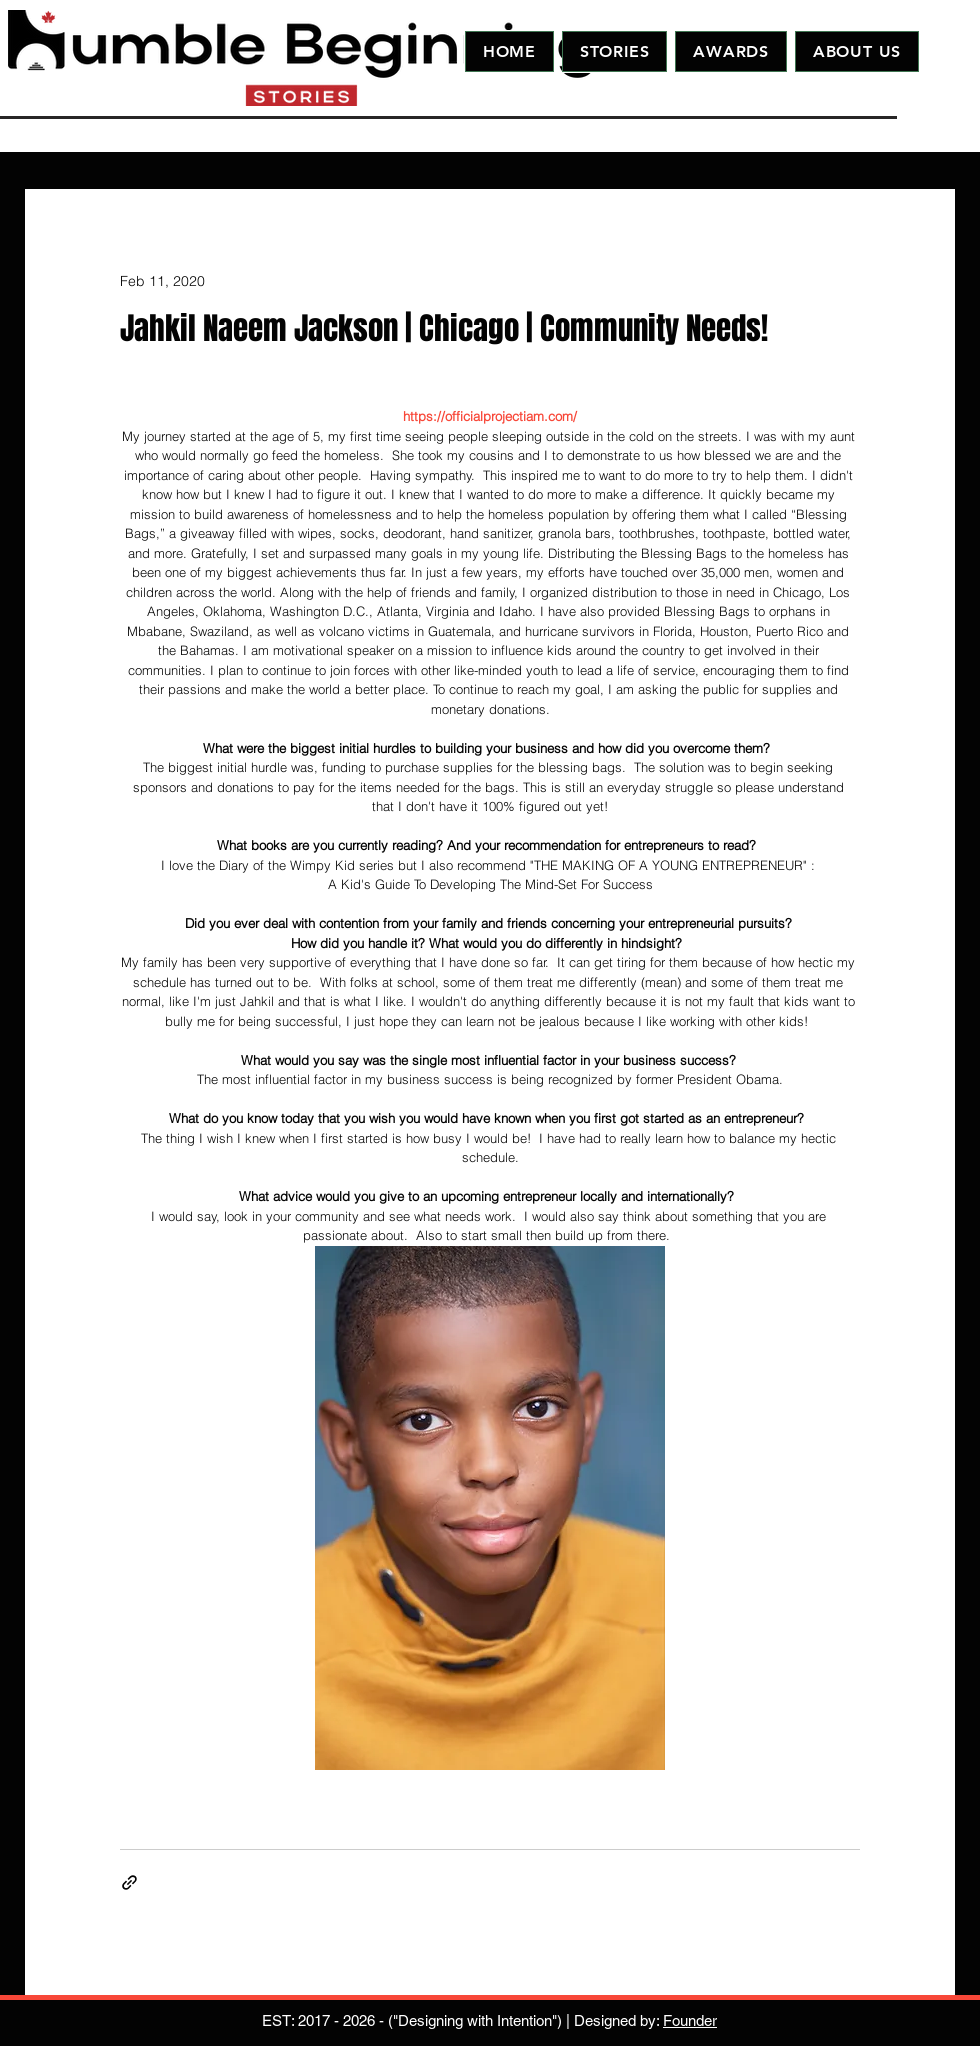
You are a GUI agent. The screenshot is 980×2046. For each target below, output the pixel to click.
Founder (690, 2020)
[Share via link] (129, 1882)
